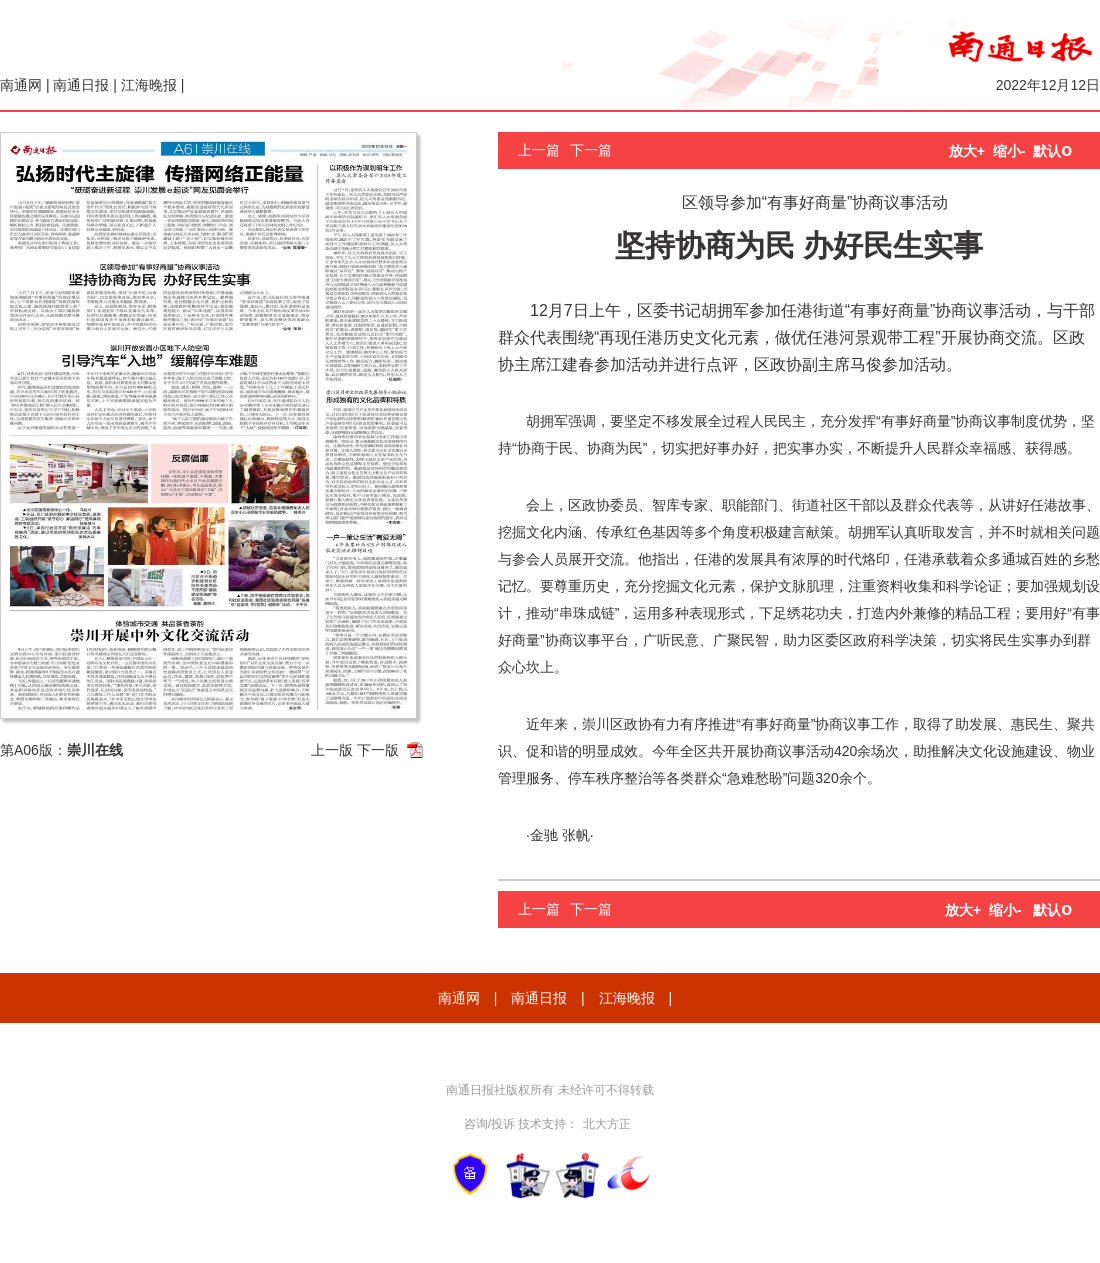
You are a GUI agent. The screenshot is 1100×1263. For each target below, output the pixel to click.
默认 (1052, 151)
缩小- (1009, 151)
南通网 (21, 85)
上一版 (332, 750)
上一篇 (539, 150)
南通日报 (81, 85)
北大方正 (607, 1124)
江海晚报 (149, 85)
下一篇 (591, 150)
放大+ (967, 151)
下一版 (378, 750)
